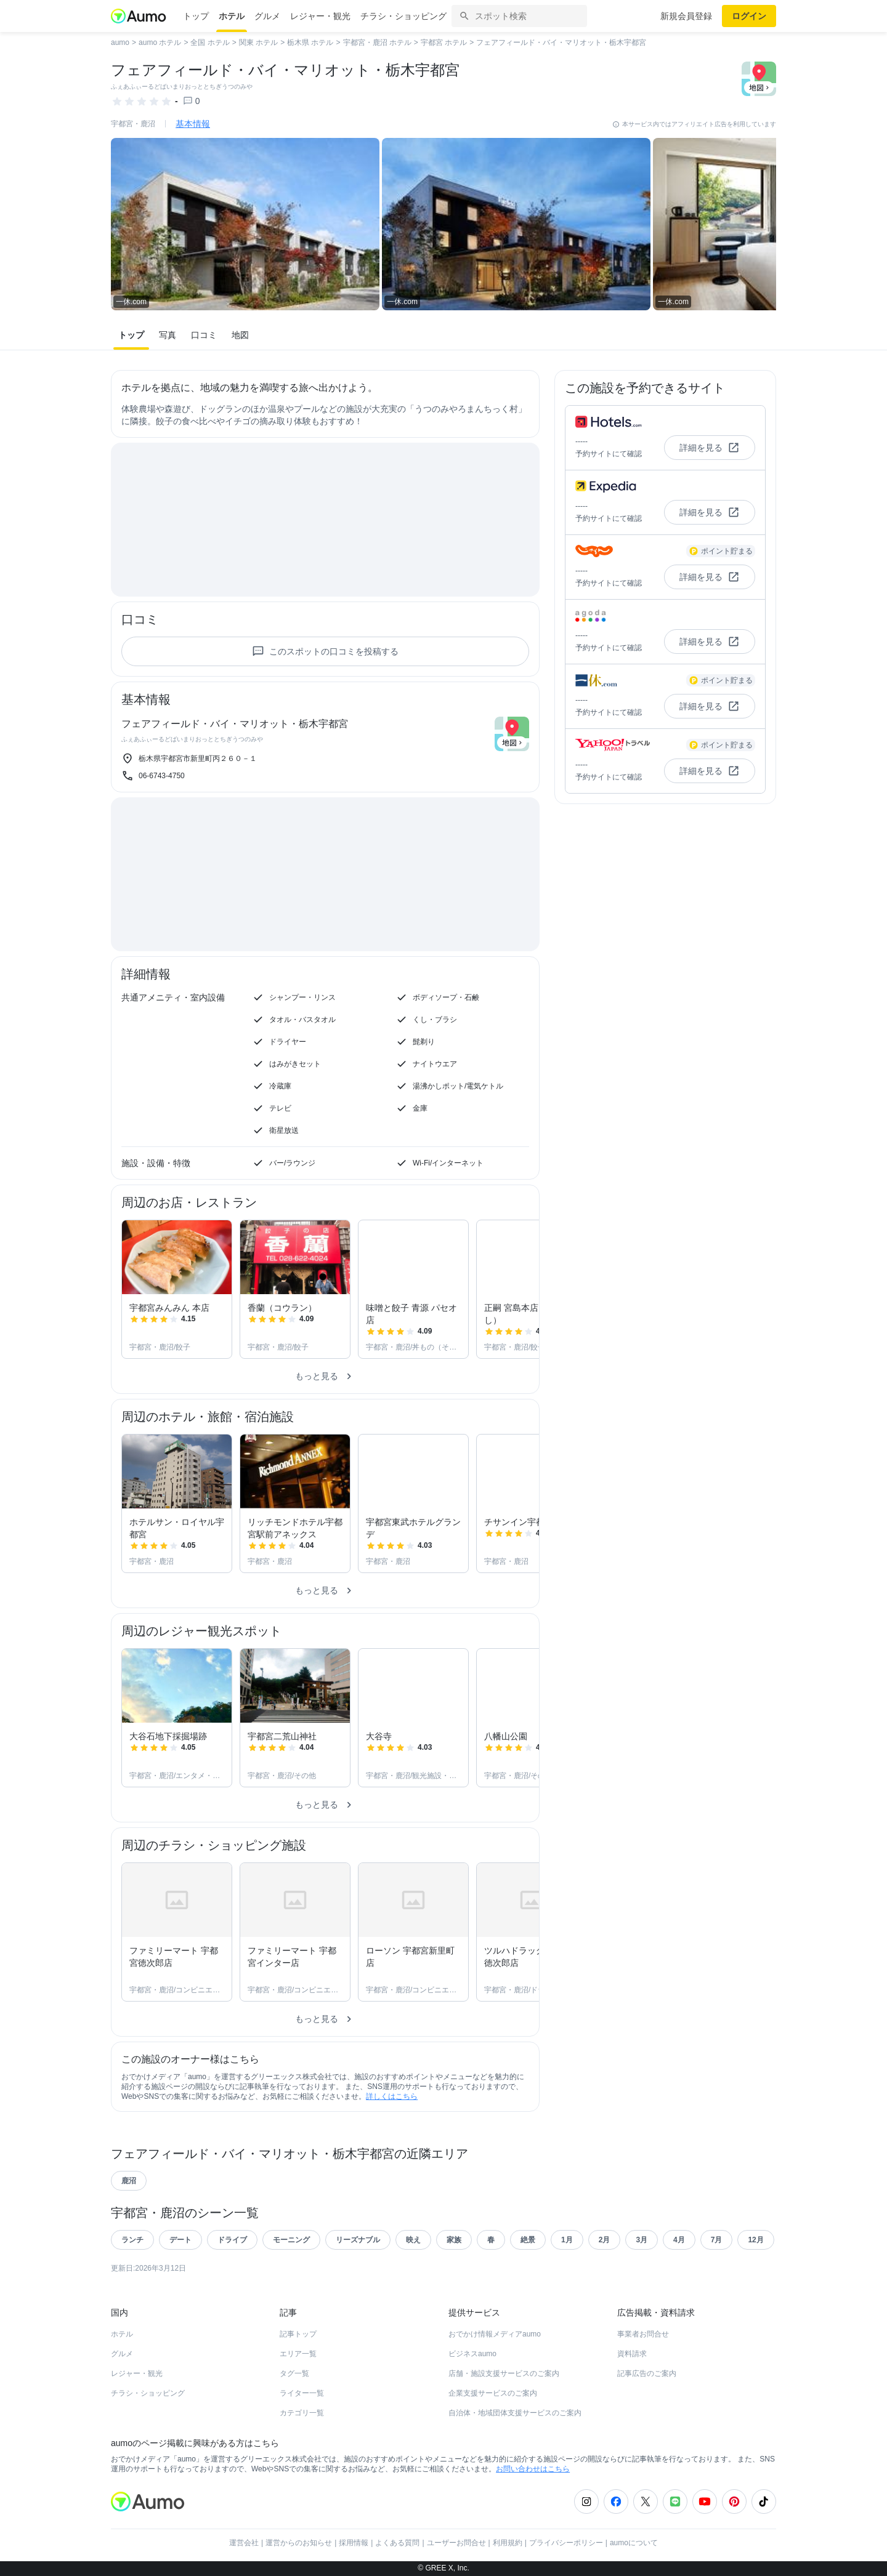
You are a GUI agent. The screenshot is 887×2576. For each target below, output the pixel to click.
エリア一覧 (298, 2353)
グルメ (267, 16)
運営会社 (244, 2542)
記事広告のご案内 (646, 2373)
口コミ (204, 335)
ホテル (232, 16)
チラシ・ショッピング (403, 16)
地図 (240, 335)
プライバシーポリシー (566, 2542)
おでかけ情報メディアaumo (494, 2334)
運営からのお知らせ (298, 2542)
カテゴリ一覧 (302, 2413)
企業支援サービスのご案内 (492, 2393)
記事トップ (298, 2334)
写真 (167, 335)
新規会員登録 (686, 16)
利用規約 (507, 2542)
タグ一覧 (294, 2373)
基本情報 (193, 123)
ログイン (749, 16)
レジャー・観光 (320, 16)
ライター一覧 (302, 2393)
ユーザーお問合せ (456, 2542)
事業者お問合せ (643, 2334)
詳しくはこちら (392, 2096)
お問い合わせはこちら (533, 2469)
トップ (196, 16)
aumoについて (634, 2542)
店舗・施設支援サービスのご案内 (503, 2373)
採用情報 (353, 2542)
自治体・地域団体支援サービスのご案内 (514, 2413)
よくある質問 (397, 2542)
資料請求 (632, 2353)
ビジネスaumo (472, 2353)
